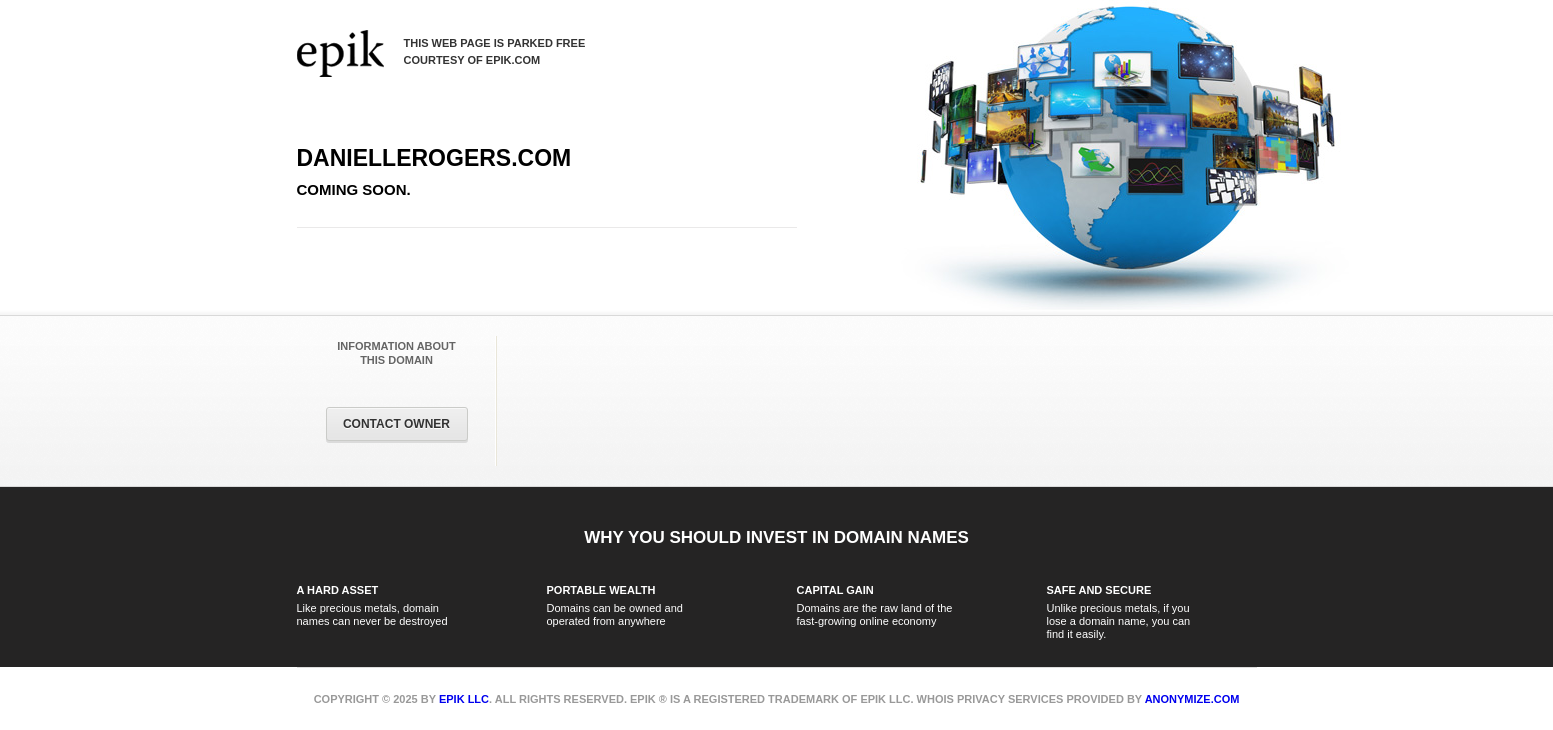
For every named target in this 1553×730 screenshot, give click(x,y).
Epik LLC (464, 699)
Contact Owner (396, 424)
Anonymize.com (1192, 699)
